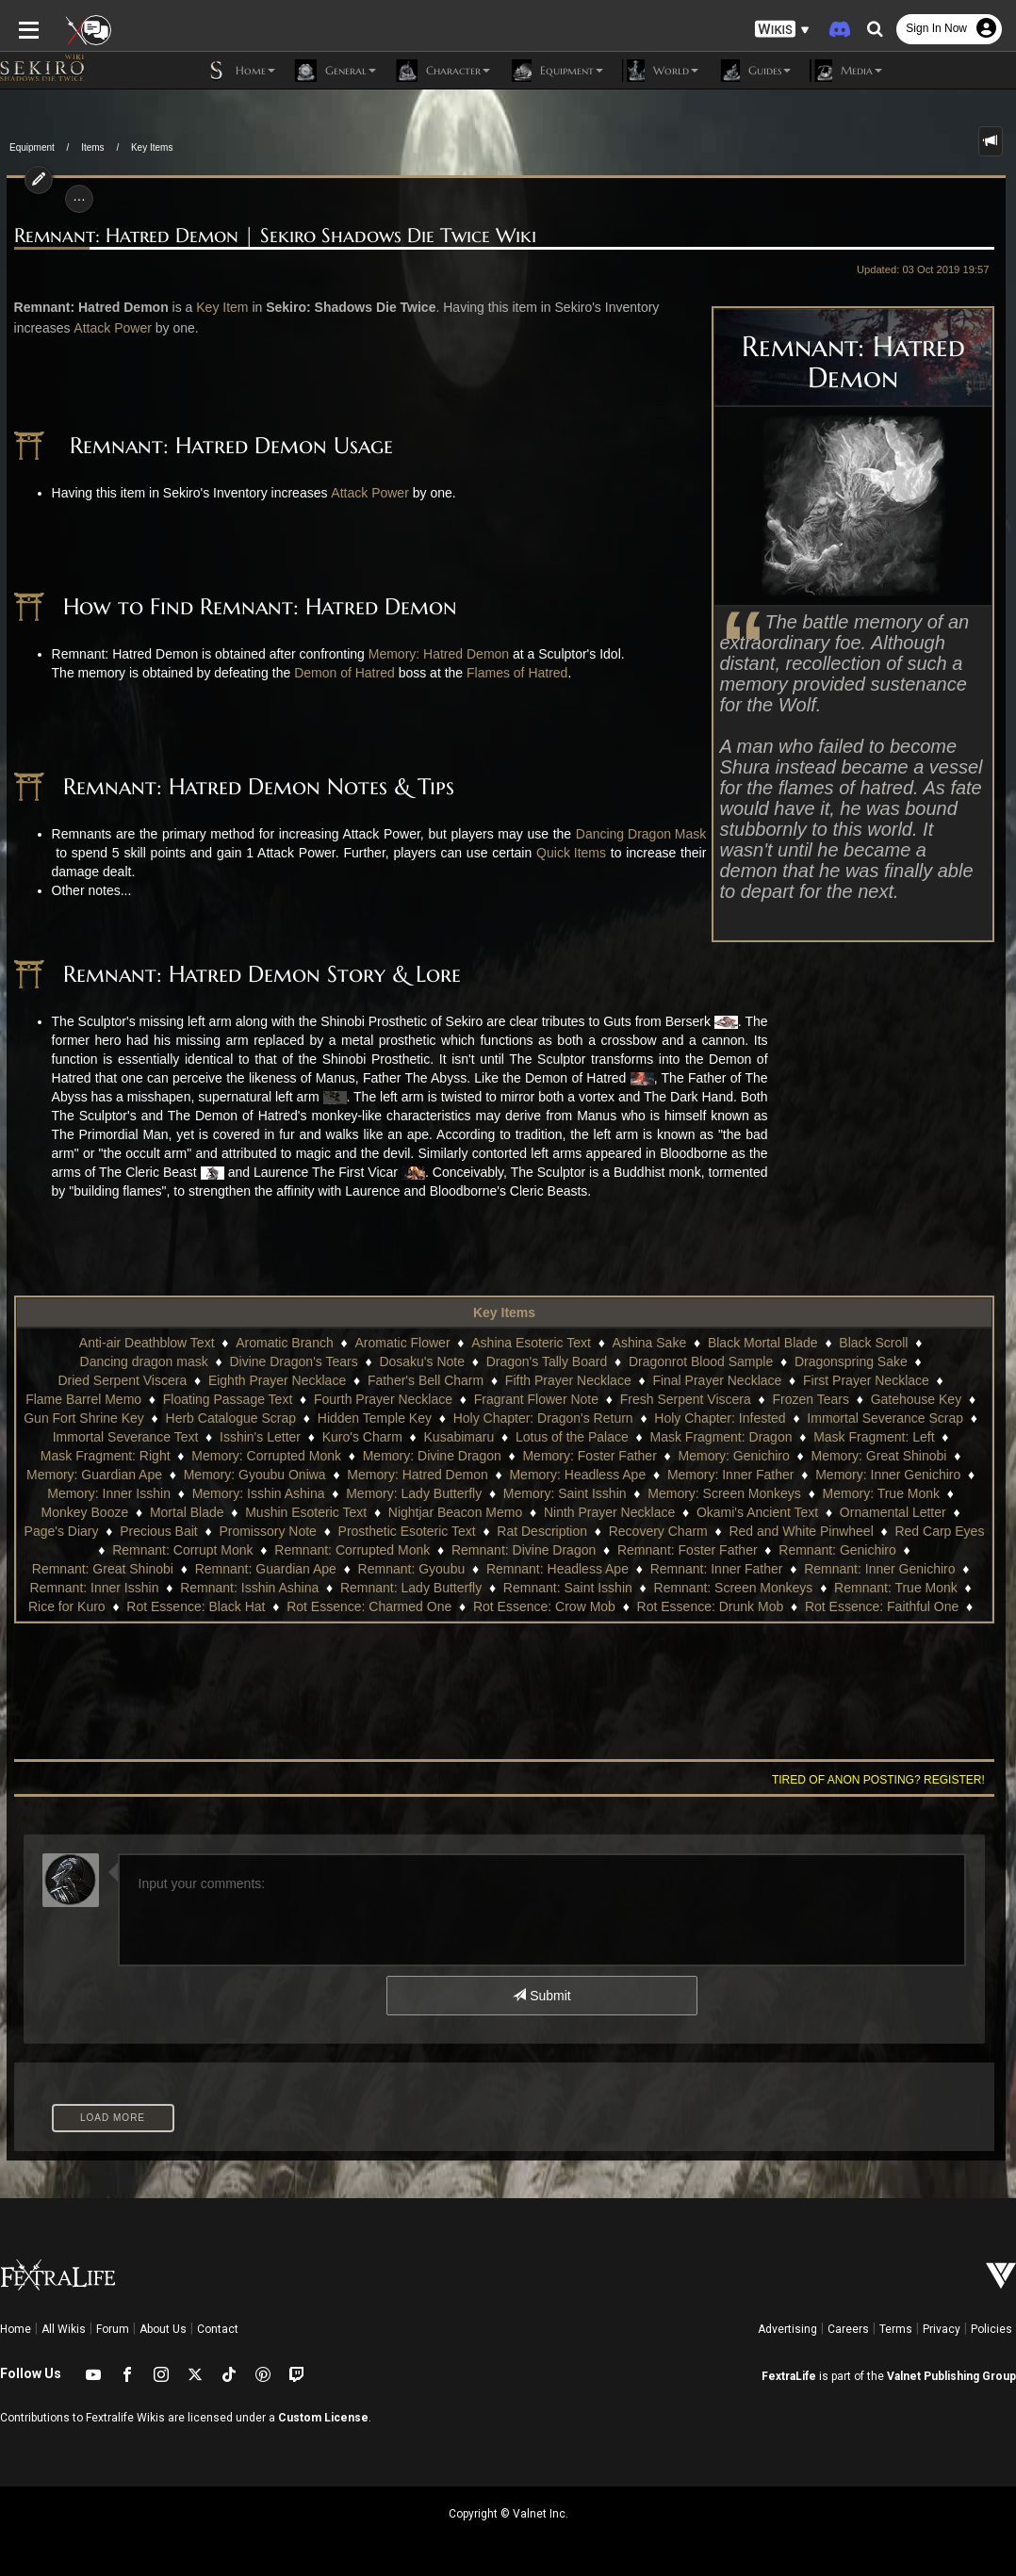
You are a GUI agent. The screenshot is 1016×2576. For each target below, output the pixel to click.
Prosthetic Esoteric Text (218, 1531)
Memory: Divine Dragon (277, 1455)
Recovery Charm (468, 1531)
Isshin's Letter (112, 1436)
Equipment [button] (556, 70)
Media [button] (846, 70)
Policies (991, 2329)
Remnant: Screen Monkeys (449, 1587)
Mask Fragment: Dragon (572, 1436)
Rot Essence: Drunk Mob (503, 1606)
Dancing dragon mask (929, 1342)
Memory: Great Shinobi (725, 1455)
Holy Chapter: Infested (576, 1418)
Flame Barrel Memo (865, 1380)
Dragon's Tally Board (407, 1361)
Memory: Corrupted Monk (113, 1455)
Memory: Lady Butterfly (239, 1493)
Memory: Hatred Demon (432, 653)
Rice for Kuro (733, 1587)
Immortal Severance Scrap (742, 1418)
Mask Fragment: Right (873, 1436)
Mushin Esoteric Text (106, 1512)
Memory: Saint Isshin (390, 1493)
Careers (848, 2329)
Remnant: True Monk (611, 1587)
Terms (895, 2329)
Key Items (151, 147)
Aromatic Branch (220, 1342)
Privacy (941, 2329)
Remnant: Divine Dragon (269, 1549)
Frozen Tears (670, 1399)
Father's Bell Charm (281, 1380)
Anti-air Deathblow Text (83, 1342)
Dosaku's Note (283, 1361)
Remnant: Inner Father (398, 1568)
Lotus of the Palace (423, 1436)
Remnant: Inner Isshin (723, 1568)
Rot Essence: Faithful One (674, 1606)
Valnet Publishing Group (951, 2376)
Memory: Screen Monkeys (550, 1493)
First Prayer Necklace (723, 1380)
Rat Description (353, 1531)
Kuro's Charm (213, 1436)
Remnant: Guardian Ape (896, 1549)
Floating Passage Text (89, 1399)
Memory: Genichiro (579, 1455)
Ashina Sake (585, 1342)
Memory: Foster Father (435, 1455)
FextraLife (789, 2376)
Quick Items (572, 852)
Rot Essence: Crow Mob (337, 1606)
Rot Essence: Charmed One (161, 1606)
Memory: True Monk (706, 1493)
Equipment (32, 147)
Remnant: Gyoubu (93, 1568)
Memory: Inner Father (580, 1474)
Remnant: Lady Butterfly (126, 1587)
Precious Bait (902, 1512)
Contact (217, 2329)
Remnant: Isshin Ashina (878, 1568)
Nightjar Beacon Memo (255, 1512)
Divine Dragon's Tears (154, 1361)
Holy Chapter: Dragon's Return (399, 1418)
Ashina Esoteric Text (467, 1342)
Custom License (323, 2417)
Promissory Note (78, 1531)
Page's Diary (805, 1512)
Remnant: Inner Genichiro (561, 1568)
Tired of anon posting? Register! (884, 1779)
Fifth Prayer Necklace (424, 1380)
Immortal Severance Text (914, 1418)
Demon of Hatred (337, 672)
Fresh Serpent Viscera (546, 1399)
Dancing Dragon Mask (632, 833)
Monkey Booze (831, 1493)
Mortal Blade (932, 1493)
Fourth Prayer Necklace (243, 1399)
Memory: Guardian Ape (882, 1455)
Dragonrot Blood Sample (561, 1361)
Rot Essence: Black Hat (862, 1587)
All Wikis (63, 2329)
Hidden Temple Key (230, 1418)
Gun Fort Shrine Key (904, 1399)
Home (15, 2329)
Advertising (787, 2329)
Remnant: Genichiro (583, 1549)
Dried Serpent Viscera (854, 1361)
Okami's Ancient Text (557, 1512)
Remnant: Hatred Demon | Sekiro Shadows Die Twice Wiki (269, 236)
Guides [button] (754, 70)
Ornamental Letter (693, 1512)
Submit (541, 1995)
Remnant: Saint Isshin (283, 1587)
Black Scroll (809, 1342)
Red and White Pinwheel (612, 1531)
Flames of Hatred (510, 672)
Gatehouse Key (777, 1399)
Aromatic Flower (337, 1342)
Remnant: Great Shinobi (733, 1549)
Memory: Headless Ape (426, 1474)
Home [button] (240, 70)
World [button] (660, 70)
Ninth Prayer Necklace (409, 1512)
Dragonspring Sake (711, 1361)
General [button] (335, 70)
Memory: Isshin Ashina (84, 1493)
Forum (112, 2329)
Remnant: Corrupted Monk (97, 1549)
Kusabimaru (310, 1436)
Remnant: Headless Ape (239, 1568)
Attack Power (105, 327)
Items (92, 147)
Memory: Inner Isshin (893, 1474)
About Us (163, 2329)
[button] (782, 28)
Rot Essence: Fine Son (840, 1606)
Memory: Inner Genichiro (737, 1474)
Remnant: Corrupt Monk (886, 1531)
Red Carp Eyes (750, 1531)
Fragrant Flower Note (397, 1399)
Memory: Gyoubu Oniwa (104, 1474)
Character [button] (442, 70)
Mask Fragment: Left (725, 1436)
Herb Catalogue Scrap (87, 1418)
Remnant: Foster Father (433, 1549)
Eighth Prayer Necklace (133, 1380)
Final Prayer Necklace (573, 1380)
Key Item (215, 307)
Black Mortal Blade (699, 1342)
